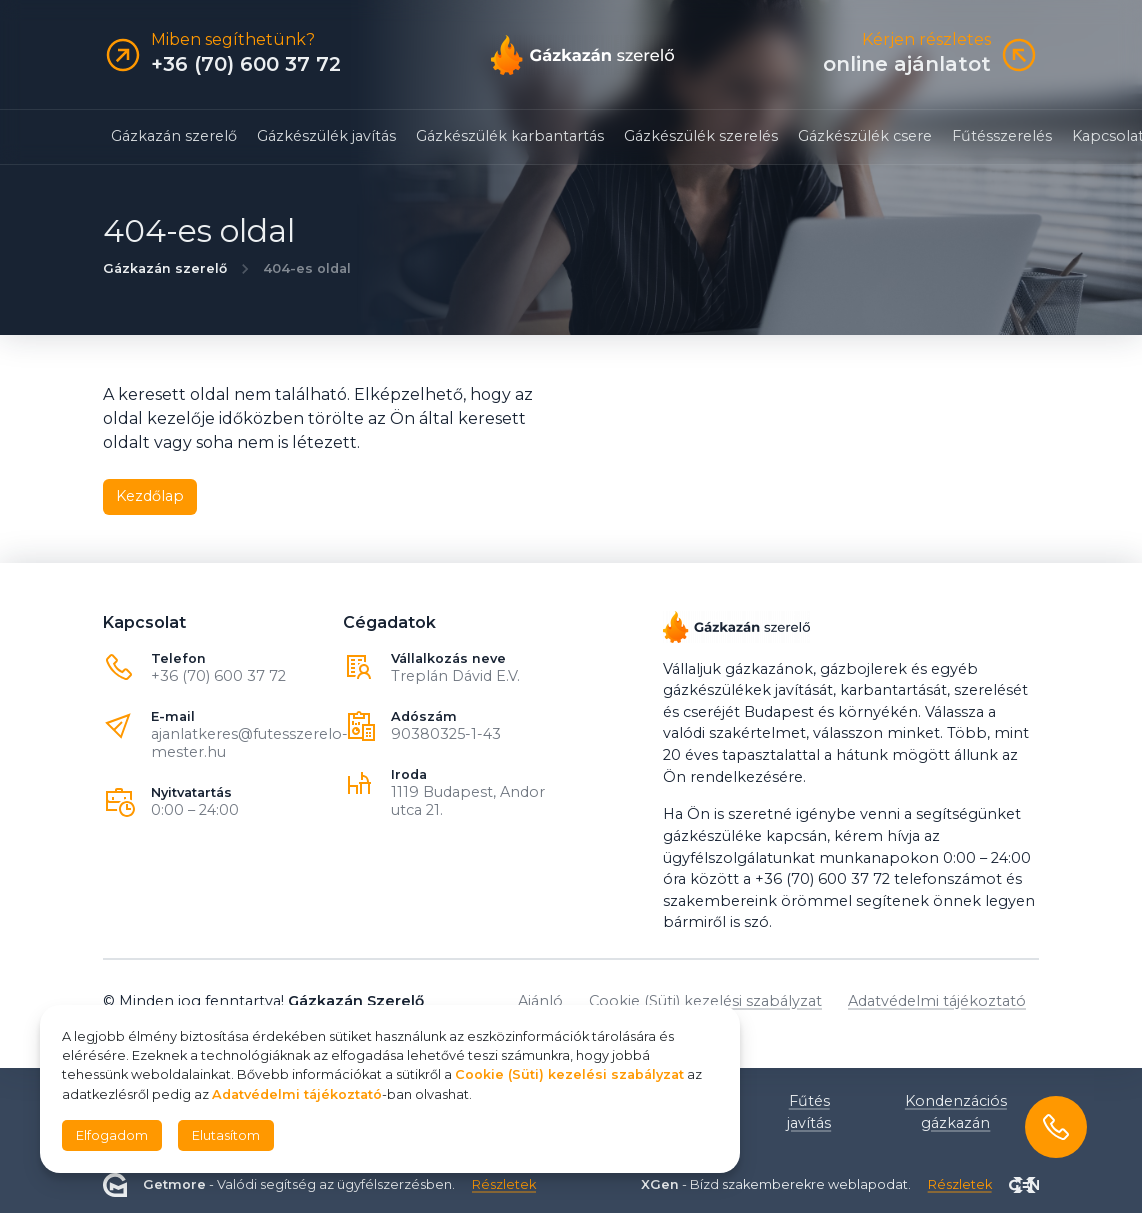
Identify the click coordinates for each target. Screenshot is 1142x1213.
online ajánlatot (907, 64)
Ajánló (540, 1001)
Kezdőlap (150, 496)
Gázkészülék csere (865, 136)
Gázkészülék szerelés (701, 136)
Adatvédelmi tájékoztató (937, 1001)
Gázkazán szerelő (174, 136)
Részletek (504, 1184)
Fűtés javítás (809, 1112)
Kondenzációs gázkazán (956, 1112)
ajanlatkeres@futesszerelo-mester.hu (249, 743)
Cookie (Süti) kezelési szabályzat (705, 1001)
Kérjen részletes (926, 40)
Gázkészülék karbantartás (510, 136)
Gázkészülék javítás (326, 136)
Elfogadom (112, 1135)
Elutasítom (226, 1135)
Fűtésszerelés (1002, 136)
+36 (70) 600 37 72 (218, 676)
